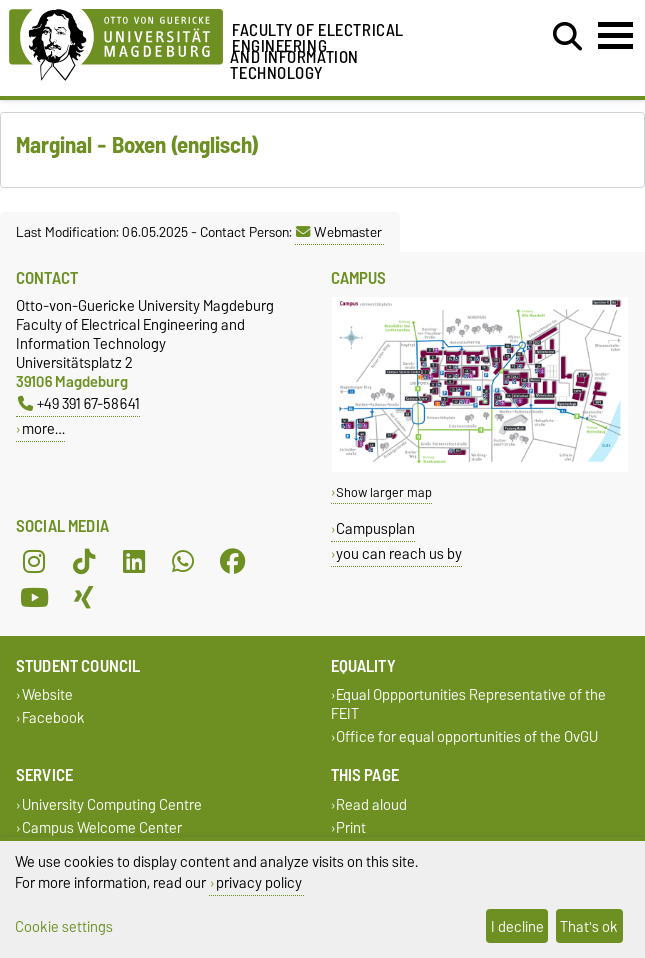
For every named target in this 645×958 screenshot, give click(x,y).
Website (47, 695)
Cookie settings (64, 926)
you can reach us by (399, 553)
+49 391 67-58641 (79, 403)
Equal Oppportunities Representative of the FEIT (469, 705)
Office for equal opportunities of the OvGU (467, 737)
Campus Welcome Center (102, 827)
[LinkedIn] (134, 562)
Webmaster (339, 232)
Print (351, 827)
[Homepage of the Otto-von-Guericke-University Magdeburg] (116, 41)
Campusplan (375, 528)
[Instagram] (34, 562)
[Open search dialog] (567, 37)
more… (43, 428)
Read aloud (371, 804)
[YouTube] (34, 598)
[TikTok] (84, 562)
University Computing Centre (112, 804)
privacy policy (259, 882)
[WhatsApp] (183, 562)
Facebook (53, 718)
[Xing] (84, 598)
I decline (517, 926)
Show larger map (384, 492)
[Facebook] (233, 562)
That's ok (589, 926)
